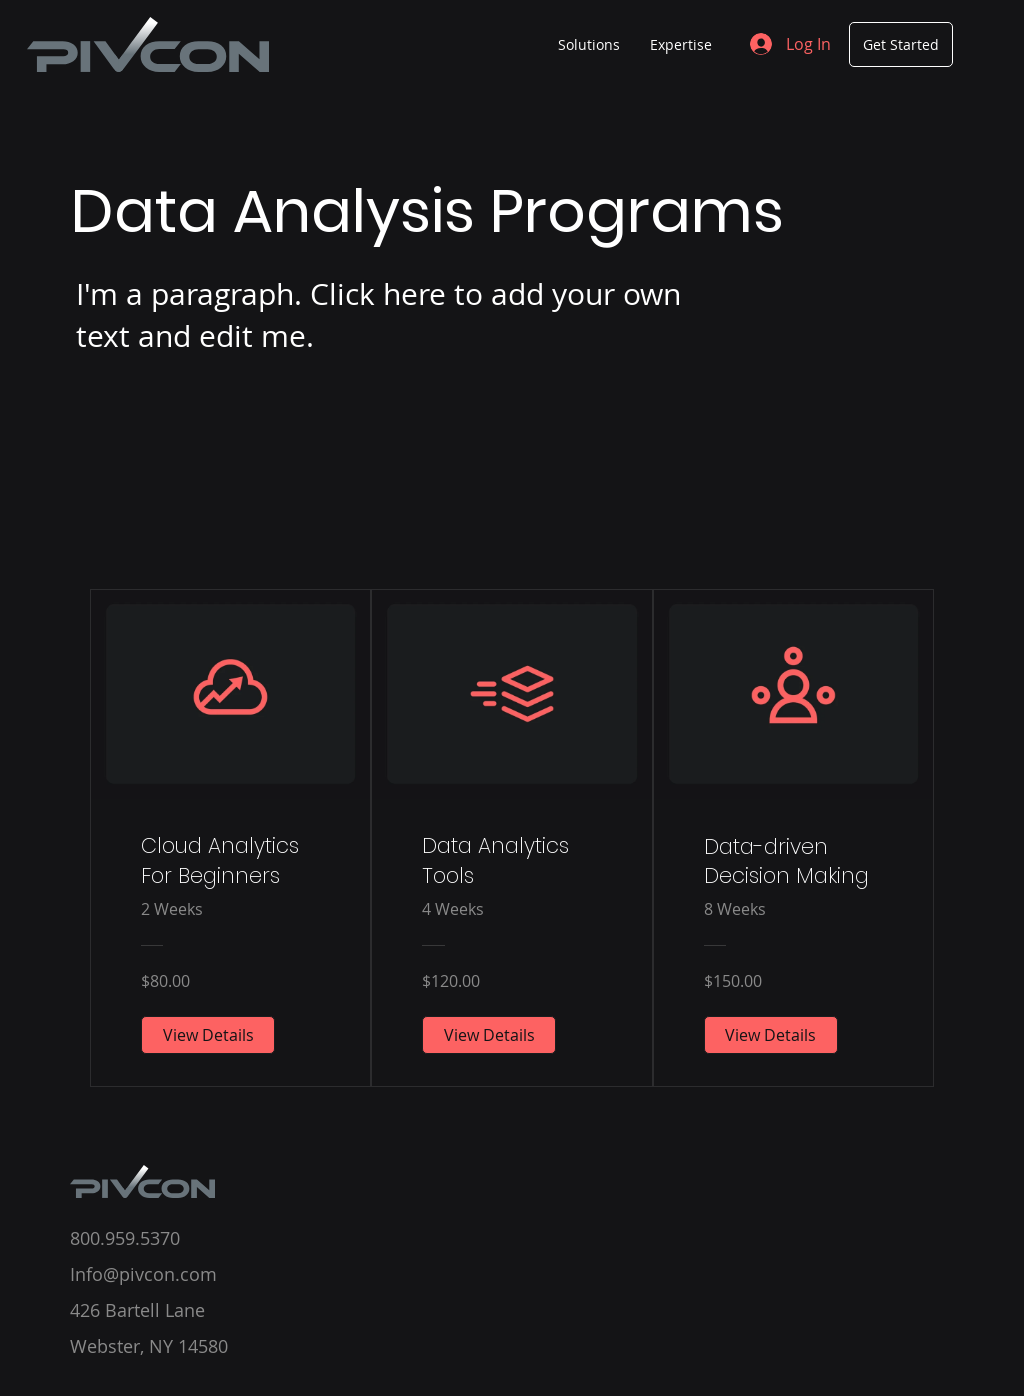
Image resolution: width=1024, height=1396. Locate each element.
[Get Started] (901, 44)
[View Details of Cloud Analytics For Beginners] (208, 1035)
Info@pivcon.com (143, 1274)
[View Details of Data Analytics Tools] (489, 1035)
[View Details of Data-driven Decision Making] (771, 1035)
